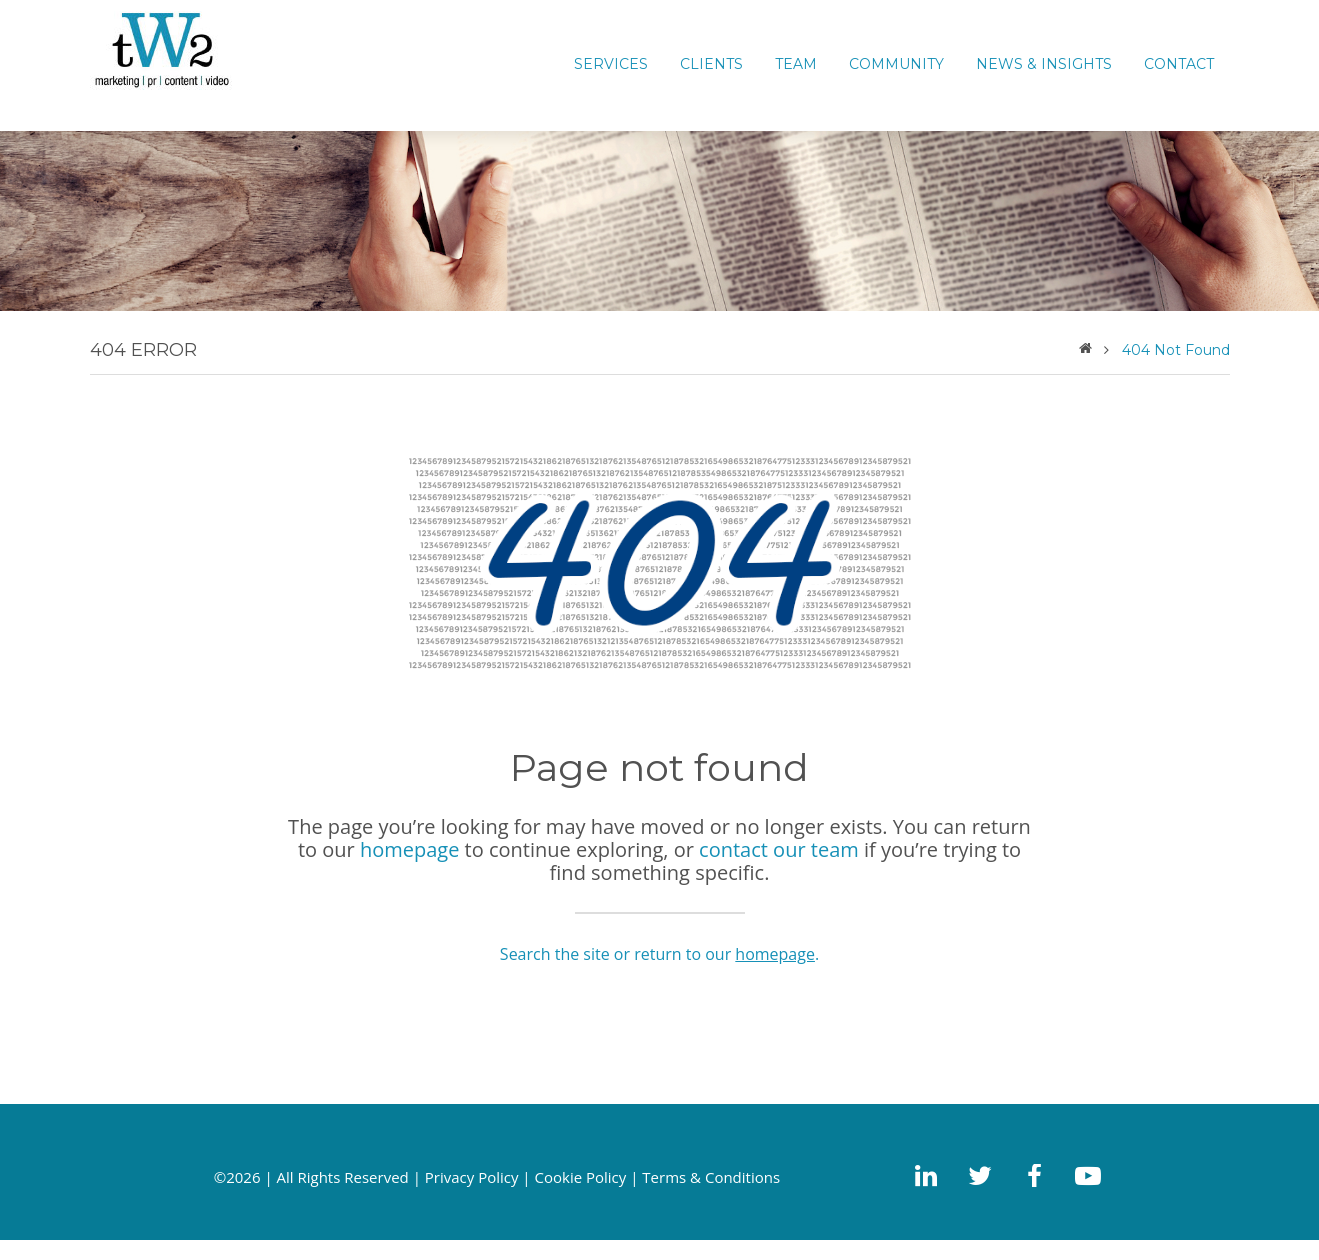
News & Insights (1044, 64)
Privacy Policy (472, 1177)
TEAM (796, 64)
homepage (409, 849)
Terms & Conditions (711, 1177)
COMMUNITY (896, 64)
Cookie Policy (581, 1177)
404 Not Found (1176, 350)
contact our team (779, 849)
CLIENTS (711, 64)
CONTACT (1179, 64)
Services (611, 64)
